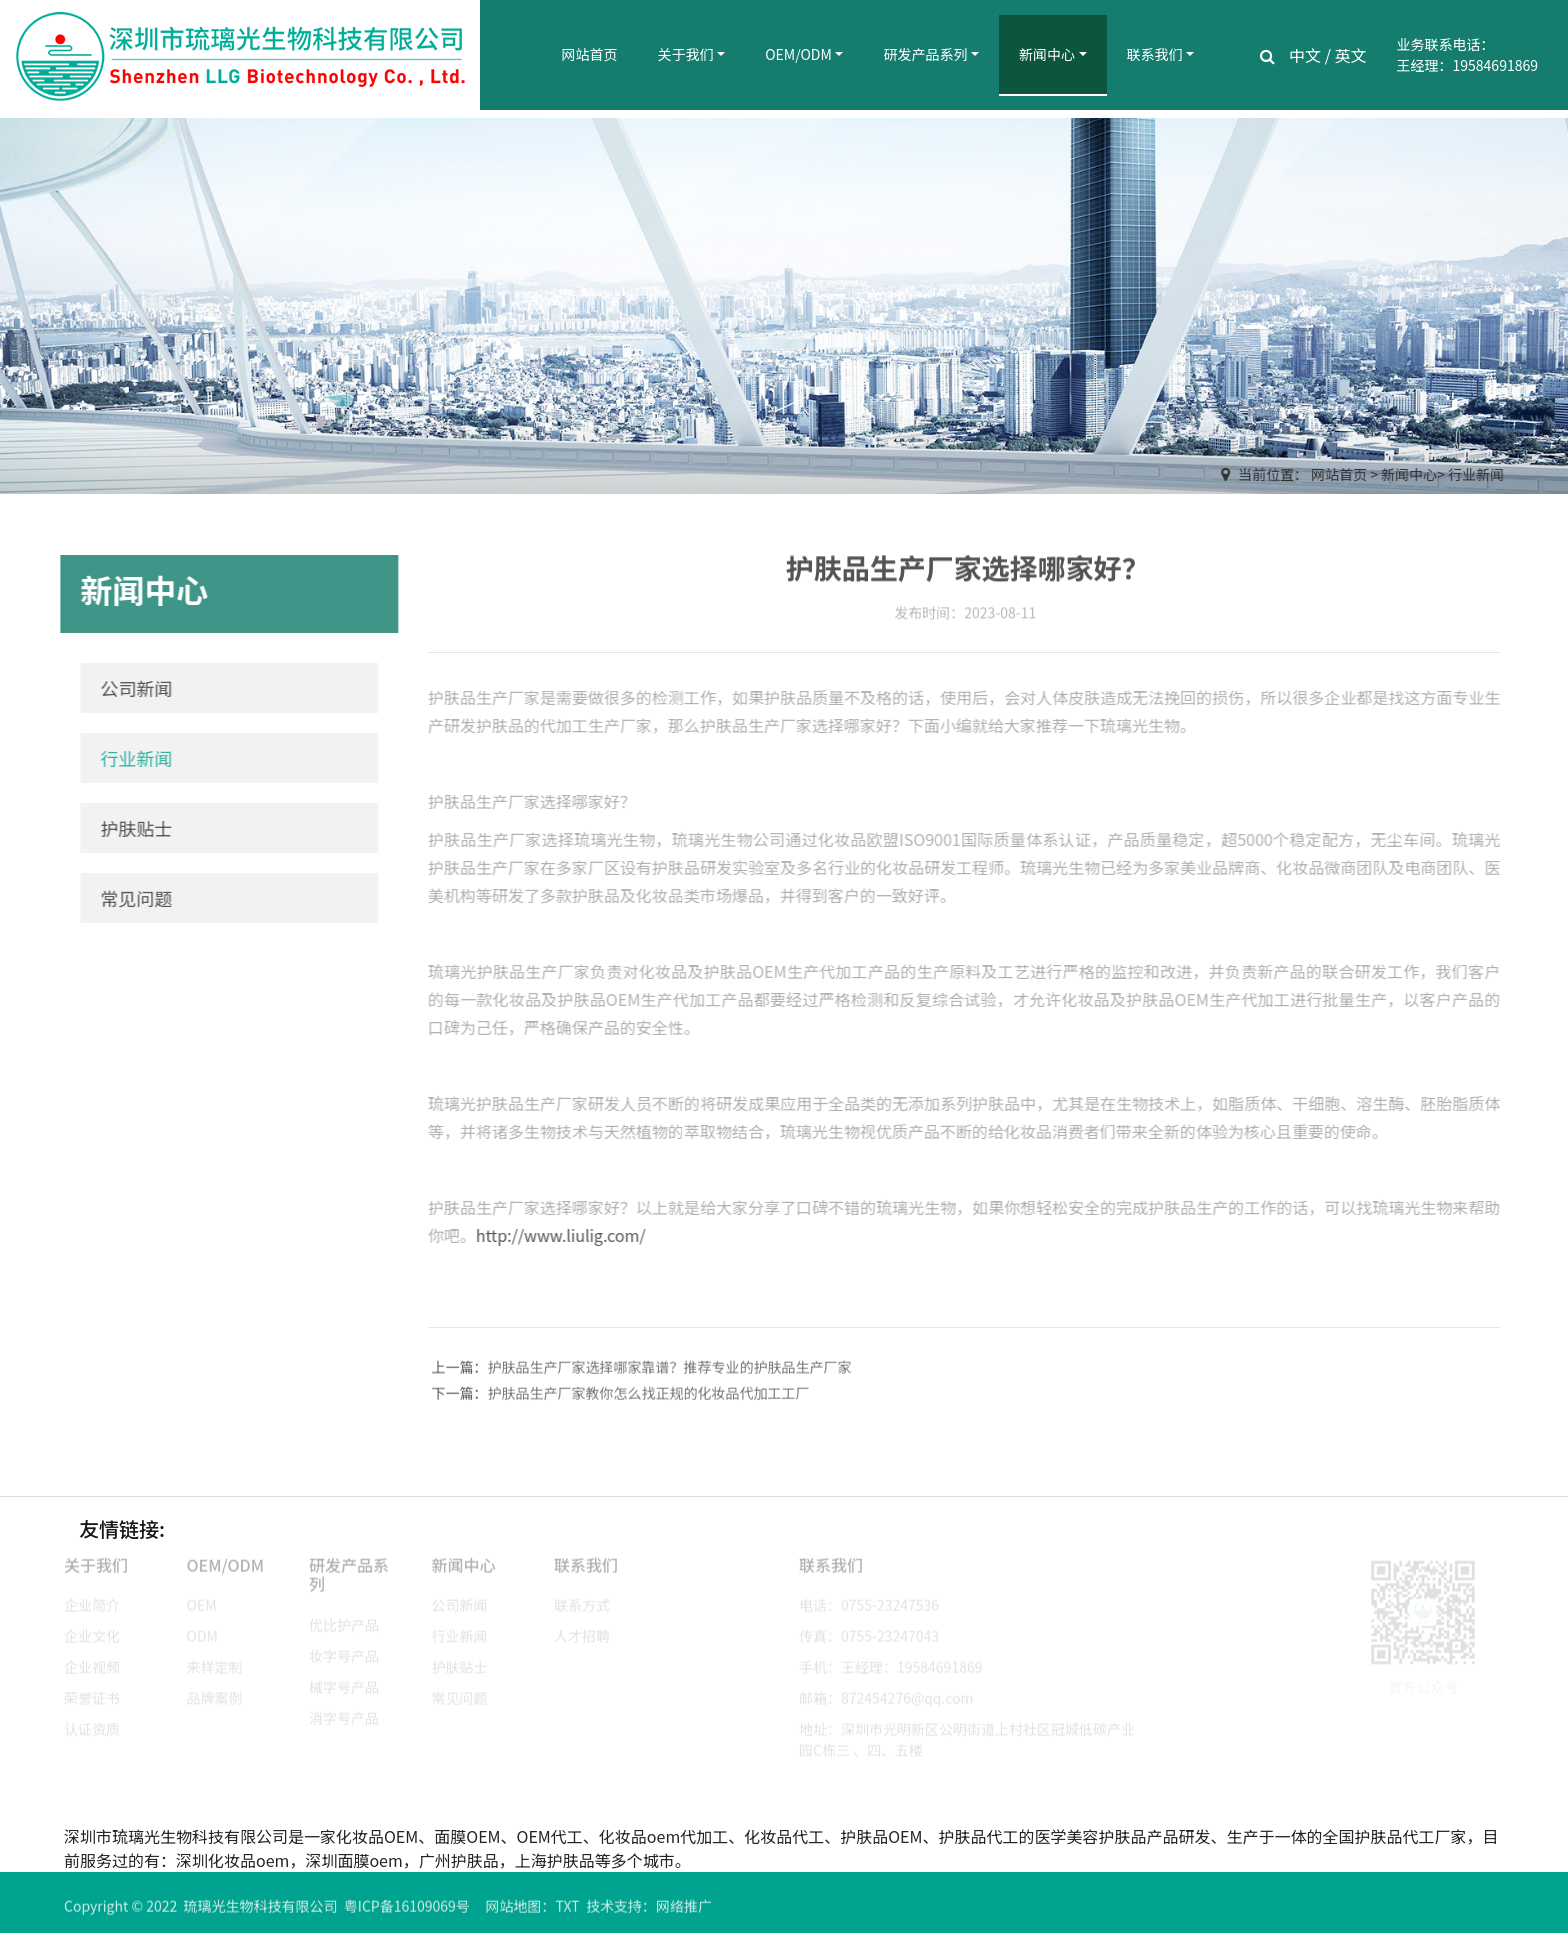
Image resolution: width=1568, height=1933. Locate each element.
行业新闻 (1477, 474)
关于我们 (686, 54)
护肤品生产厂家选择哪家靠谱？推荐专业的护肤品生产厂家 (670, 1374)
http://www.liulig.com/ (554, 1235)
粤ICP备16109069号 (407, 1913)
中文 (1305, 55)
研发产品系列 (925, 54)
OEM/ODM (798, 54)
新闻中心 (1047, 54)
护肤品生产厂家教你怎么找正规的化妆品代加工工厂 (649, 1400)
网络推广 (684, 1913)
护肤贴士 (130, 828)
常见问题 (130, 898)
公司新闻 (130, 688)
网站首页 (590, 54)
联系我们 (1155, 54)
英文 (1351, 55)
